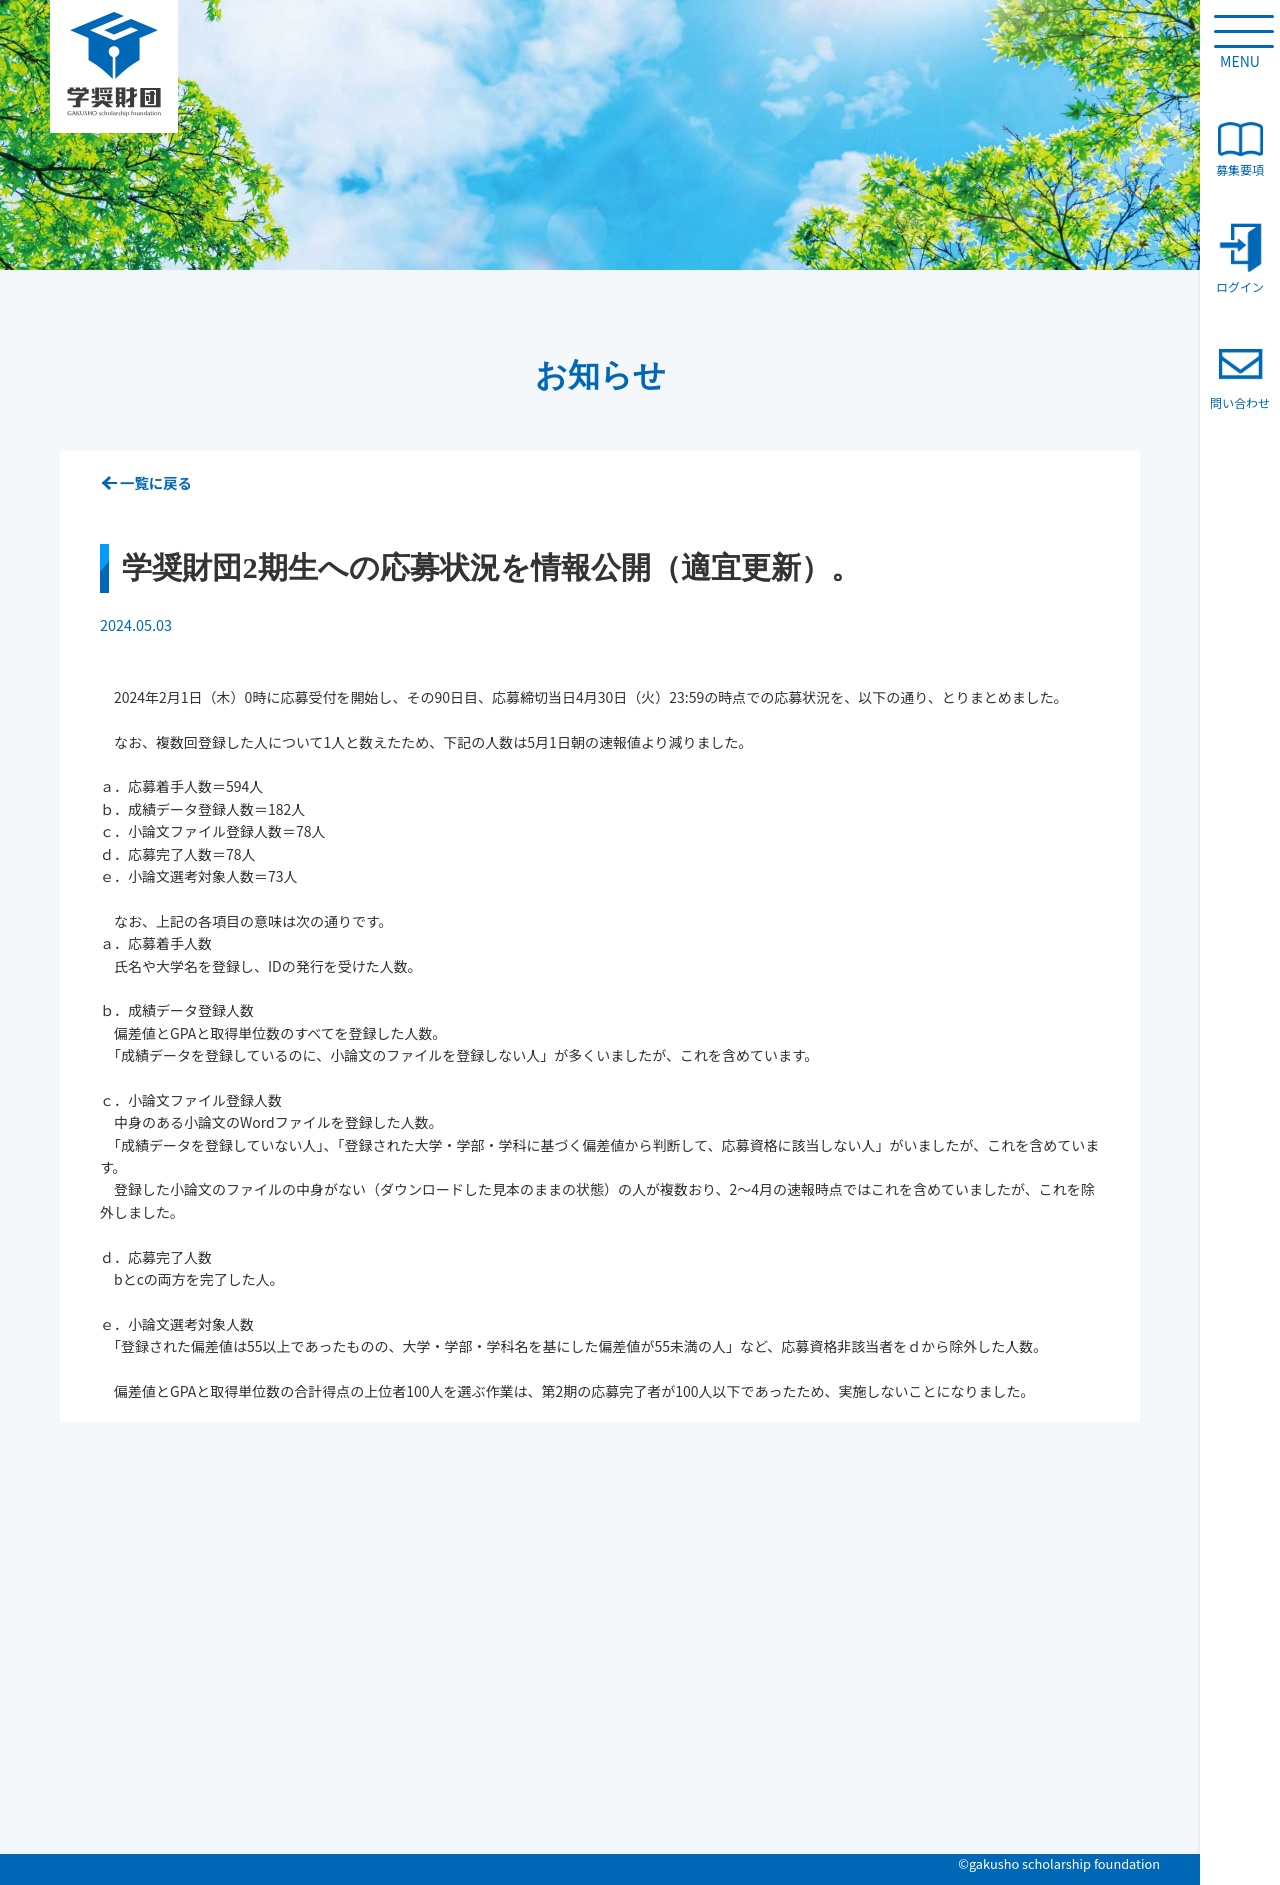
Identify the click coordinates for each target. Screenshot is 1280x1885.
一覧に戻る (156, 482)
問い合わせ (1240, 375)
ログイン (1240, 258)
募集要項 (1240, 150)
